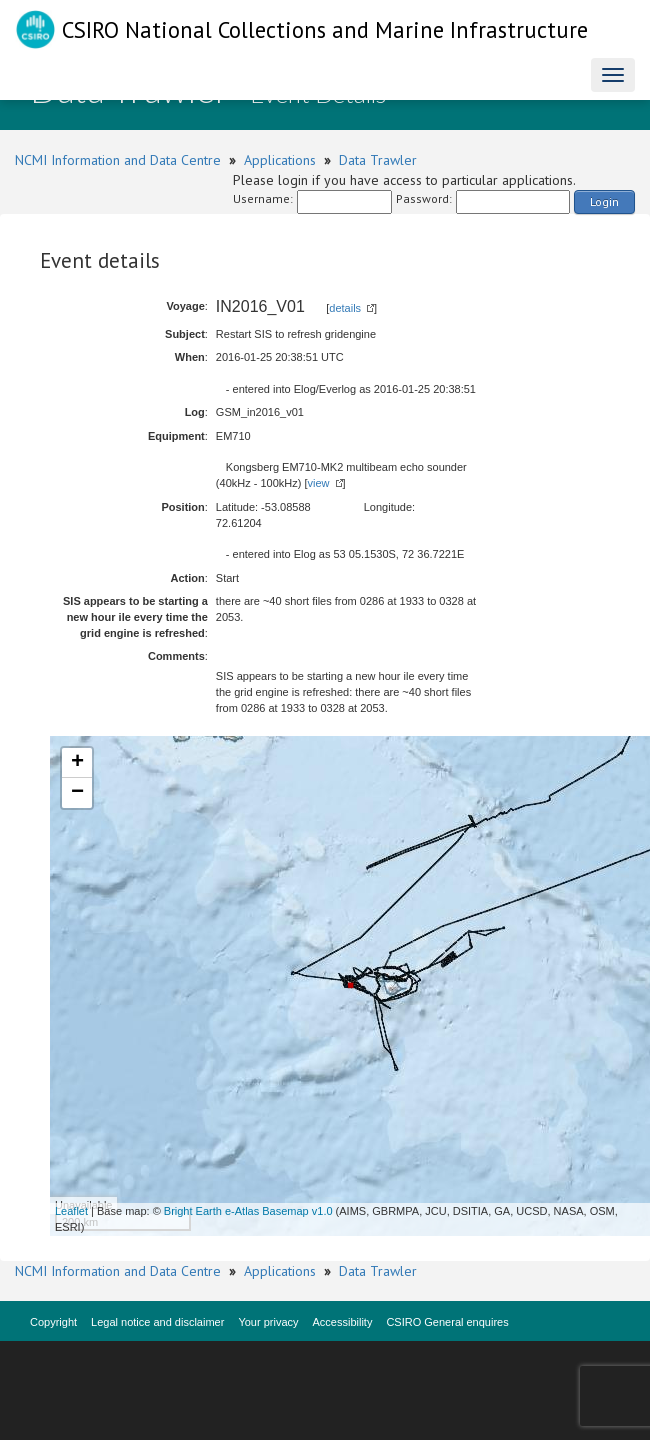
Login (604, 201)
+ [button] (77, 763)
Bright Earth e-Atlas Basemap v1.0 (248, 1211)
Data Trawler (378, 160)
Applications (280, 160)
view (319, 483)
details (345, 308)
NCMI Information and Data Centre (118, 160)
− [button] (77, 793)
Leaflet (71, 1211)
